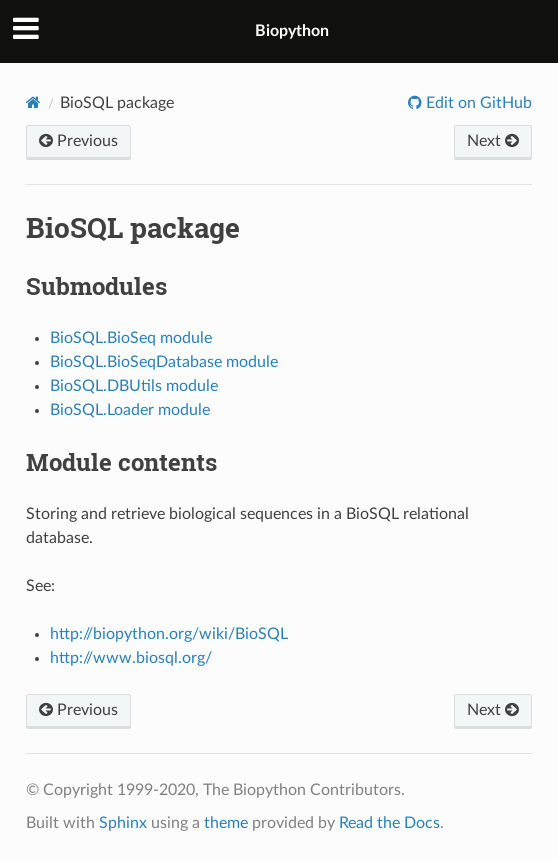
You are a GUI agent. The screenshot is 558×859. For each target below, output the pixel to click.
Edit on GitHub (477, 103)
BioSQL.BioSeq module (131, 338)
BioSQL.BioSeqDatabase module (164, 362)
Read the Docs (389, 823)
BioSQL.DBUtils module (134, 386)
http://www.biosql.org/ (131, 658)
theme (226, 823)
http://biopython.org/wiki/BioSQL (169, 634)
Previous (78, 141)
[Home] (33, 102)
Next (493, 141)
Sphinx (123, 823)
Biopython (292, 31)
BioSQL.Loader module (130, 410)
